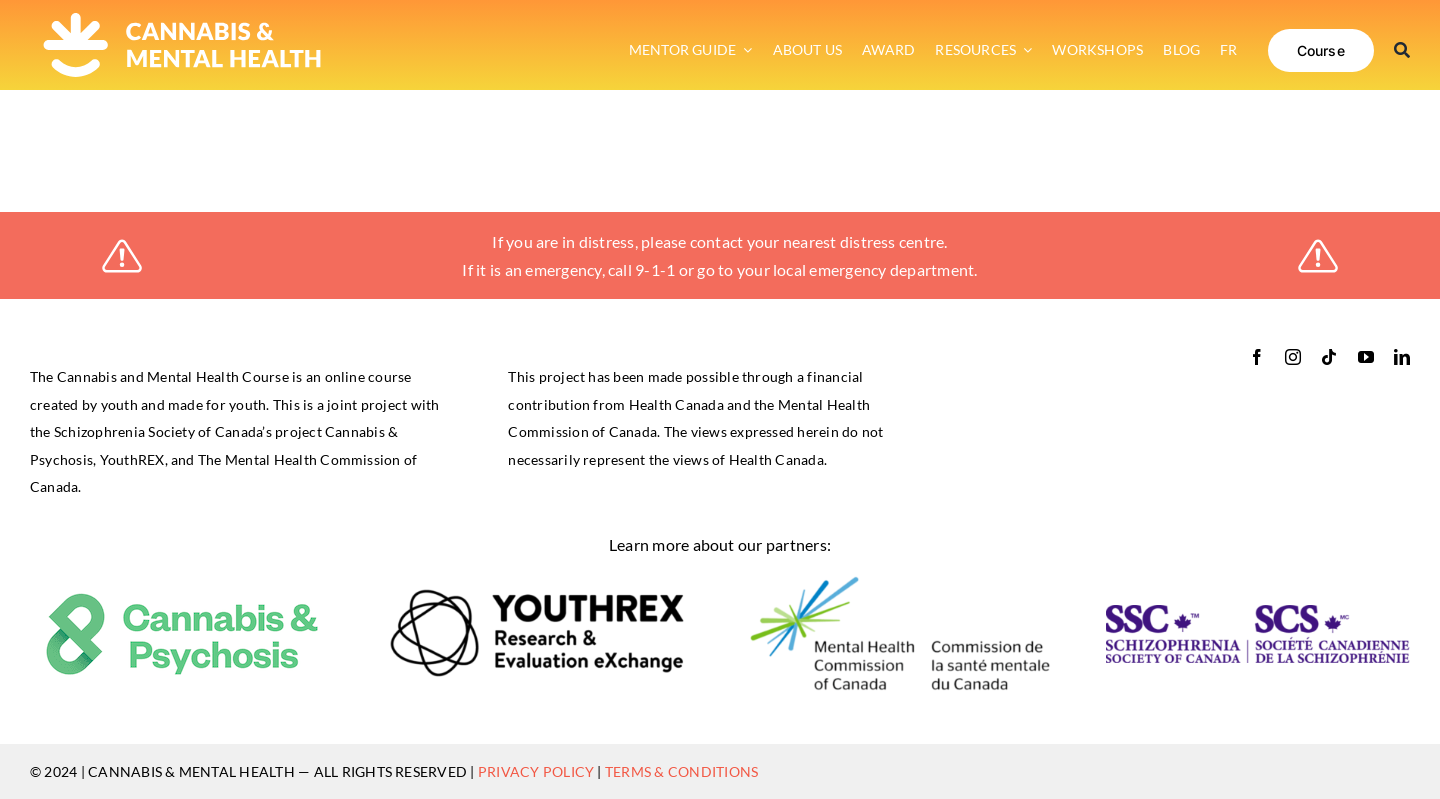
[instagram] (1293, 357)
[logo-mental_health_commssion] (900, 581)
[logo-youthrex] (541, 595)
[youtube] (1366, 357)
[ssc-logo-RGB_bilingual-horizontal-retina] (1258, 612)
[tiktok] (1329, 357)
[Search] (1402, 50)
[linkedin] (1402, 357)
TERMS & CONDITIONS (681, 771)
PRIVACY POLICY (536, 771)
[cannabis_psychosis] (182, 598)
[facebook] (1257, 357)
